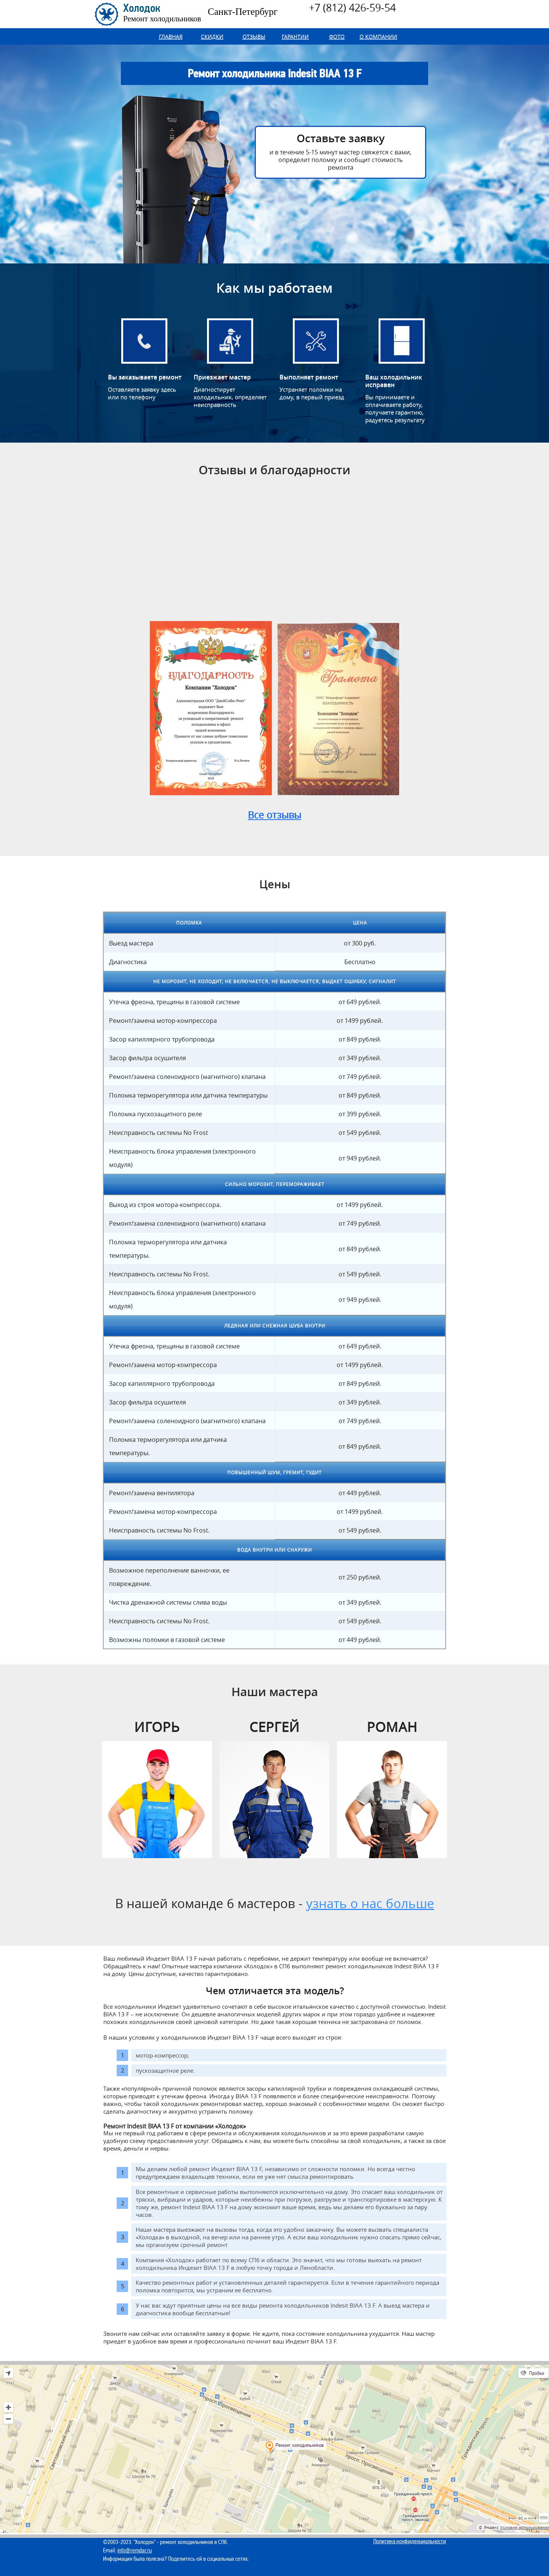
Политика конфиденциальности (409, 2541)
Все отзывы (274, 815)
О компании (378, 36)
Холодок (162, 12)
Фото (337, 36)
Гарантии (295, 36)
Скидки (212, 36)
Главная (171, 36)
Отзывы (253, 36)
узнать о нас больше (370, 1903)
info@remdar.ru (134, 2550)
